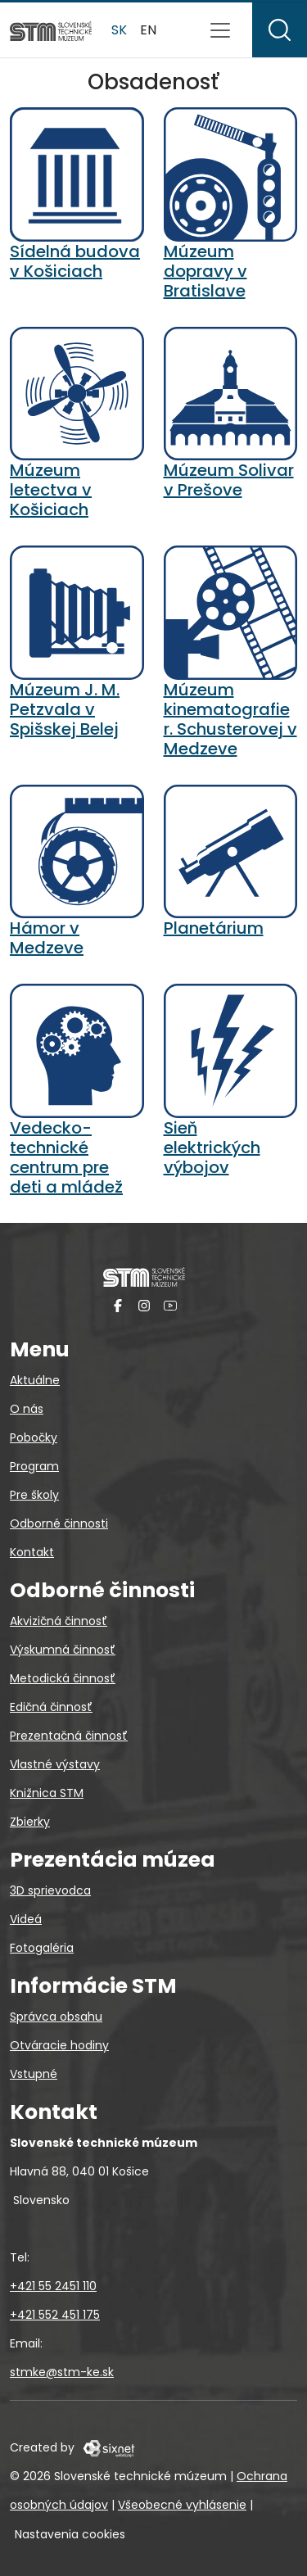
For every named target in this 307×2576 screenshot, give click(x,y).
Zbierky (30, 1821)
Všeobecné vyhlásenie (182, 2505)
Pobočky (33, 1437)
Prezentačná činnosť (69, 1735)
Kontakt (32, 1552)
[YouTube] (170, 1305)
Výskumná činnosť (62, 1649)
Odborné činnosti (59, 1523)
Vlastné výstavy (55, 1764)
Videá (26, 1919)
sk (119, 29)
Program (34, 1466)
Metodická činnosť (62, 1678)
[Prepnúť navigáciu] (220, 30)
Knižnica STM (47, 1793)
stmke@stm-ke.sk (62, 2372)
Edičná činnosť (51, 1707)
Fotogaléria (42, 1948)
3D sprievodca (50, 1890)
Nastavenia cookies (70, 2534)
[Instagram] (144, 1305)
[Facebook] (117, 1305)
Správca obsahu (56, 2016)
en (148, 29)
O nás (26, 1409)
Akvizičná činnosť (58, 1621)
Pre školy (34, 1495)
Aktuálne (35, 1380)
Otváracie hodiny (59, 2045)
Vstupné (33, 2074)
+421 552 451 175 (55, 2315)
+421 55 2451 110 (53, 2286)
